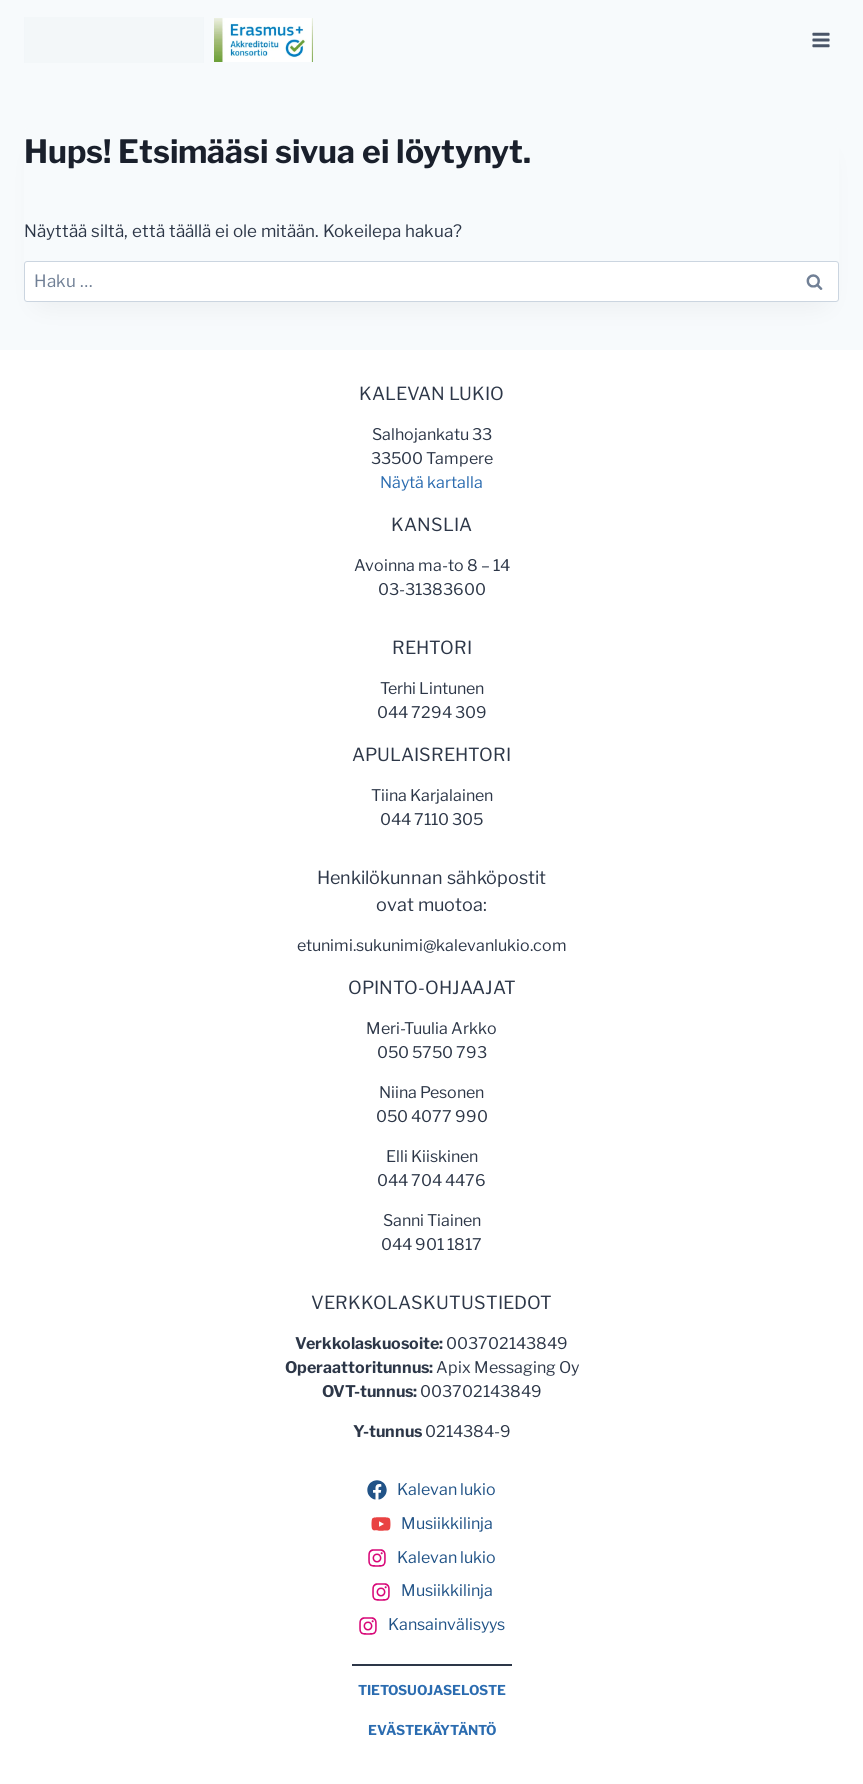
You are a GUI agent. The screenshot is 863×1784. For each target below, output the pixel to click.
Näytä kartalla (431, 482)
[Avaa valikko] (820, 39)
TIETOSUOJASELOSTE (432, 1690)
